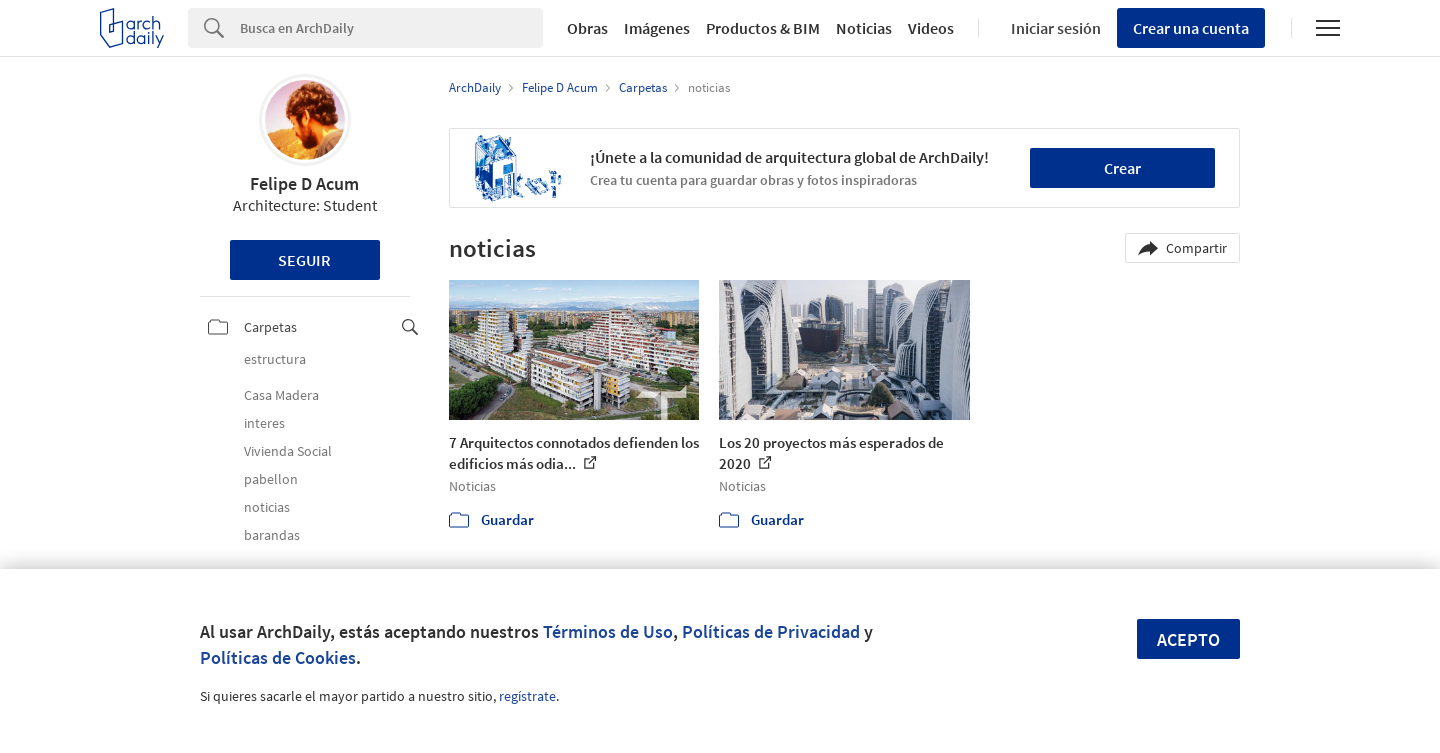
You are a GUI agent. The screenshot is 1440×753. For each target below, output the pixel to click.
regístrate (527, 696)
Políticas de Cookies (278, 657)
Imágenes (657, 28)
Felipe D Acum (304, 183)
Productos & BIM (763, 28)
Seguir (304, 260)
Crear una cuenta (1191, 28)
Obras (587, 28)
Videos (931, 28)
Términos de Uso (608, 631)
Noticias (864, 28)
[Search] (391, 28)
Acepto (1188, 639)
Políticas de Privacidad (771, 631)
